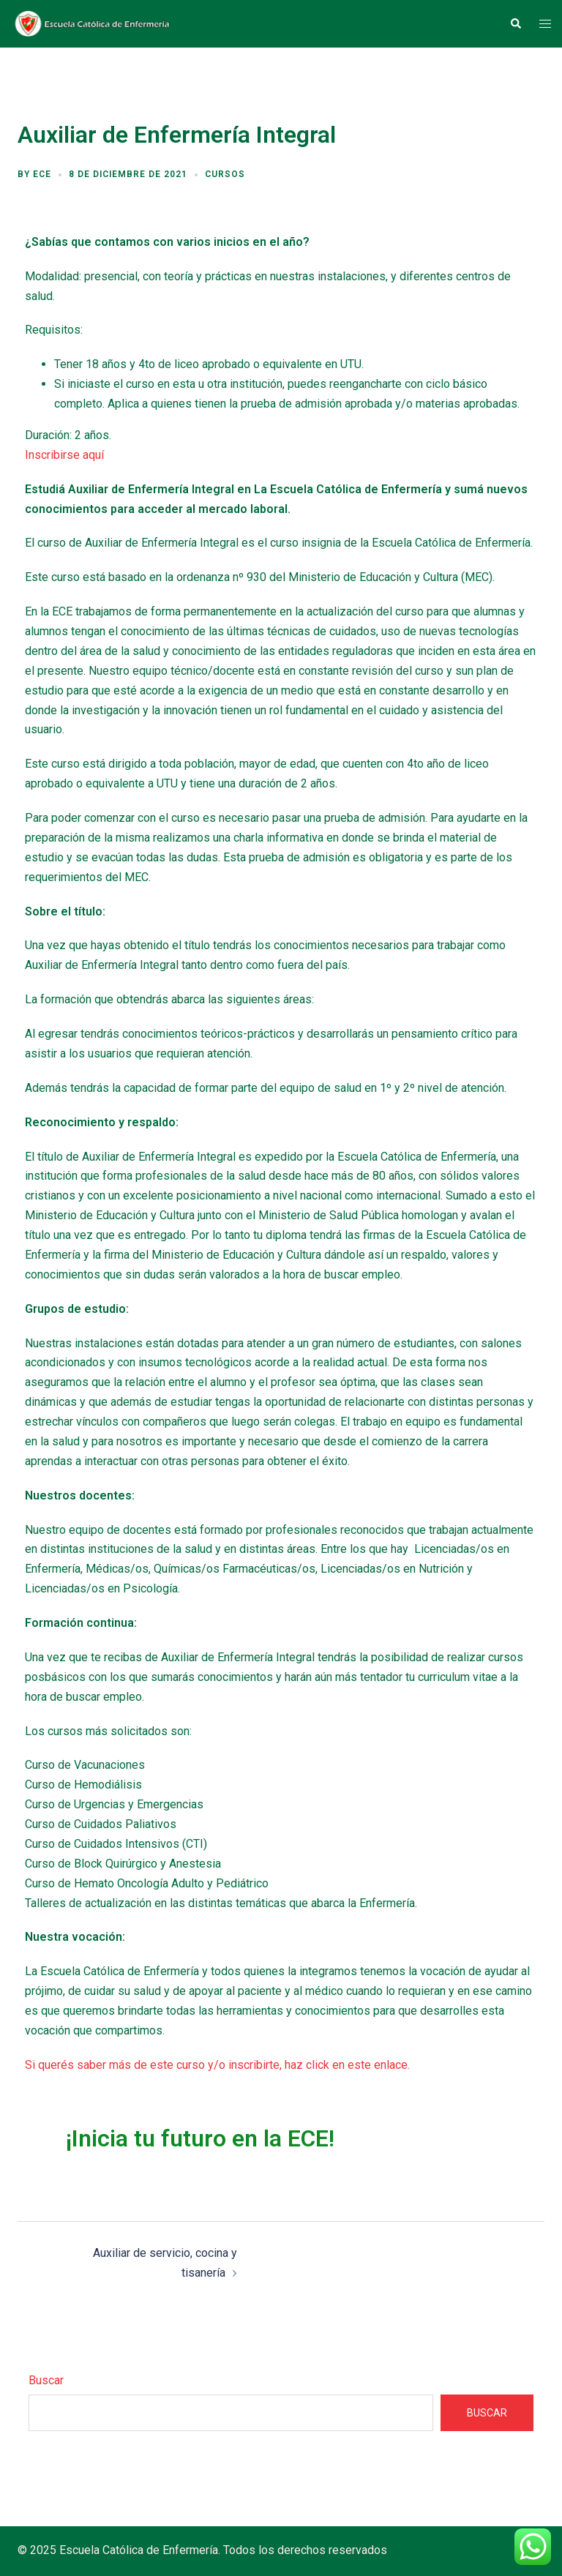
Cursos (225, 174)
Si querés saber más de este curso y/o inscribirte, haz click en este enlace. (217, 2065)
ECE (42, 174)
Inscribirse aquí (64, 455)
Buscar (46, 2380)
